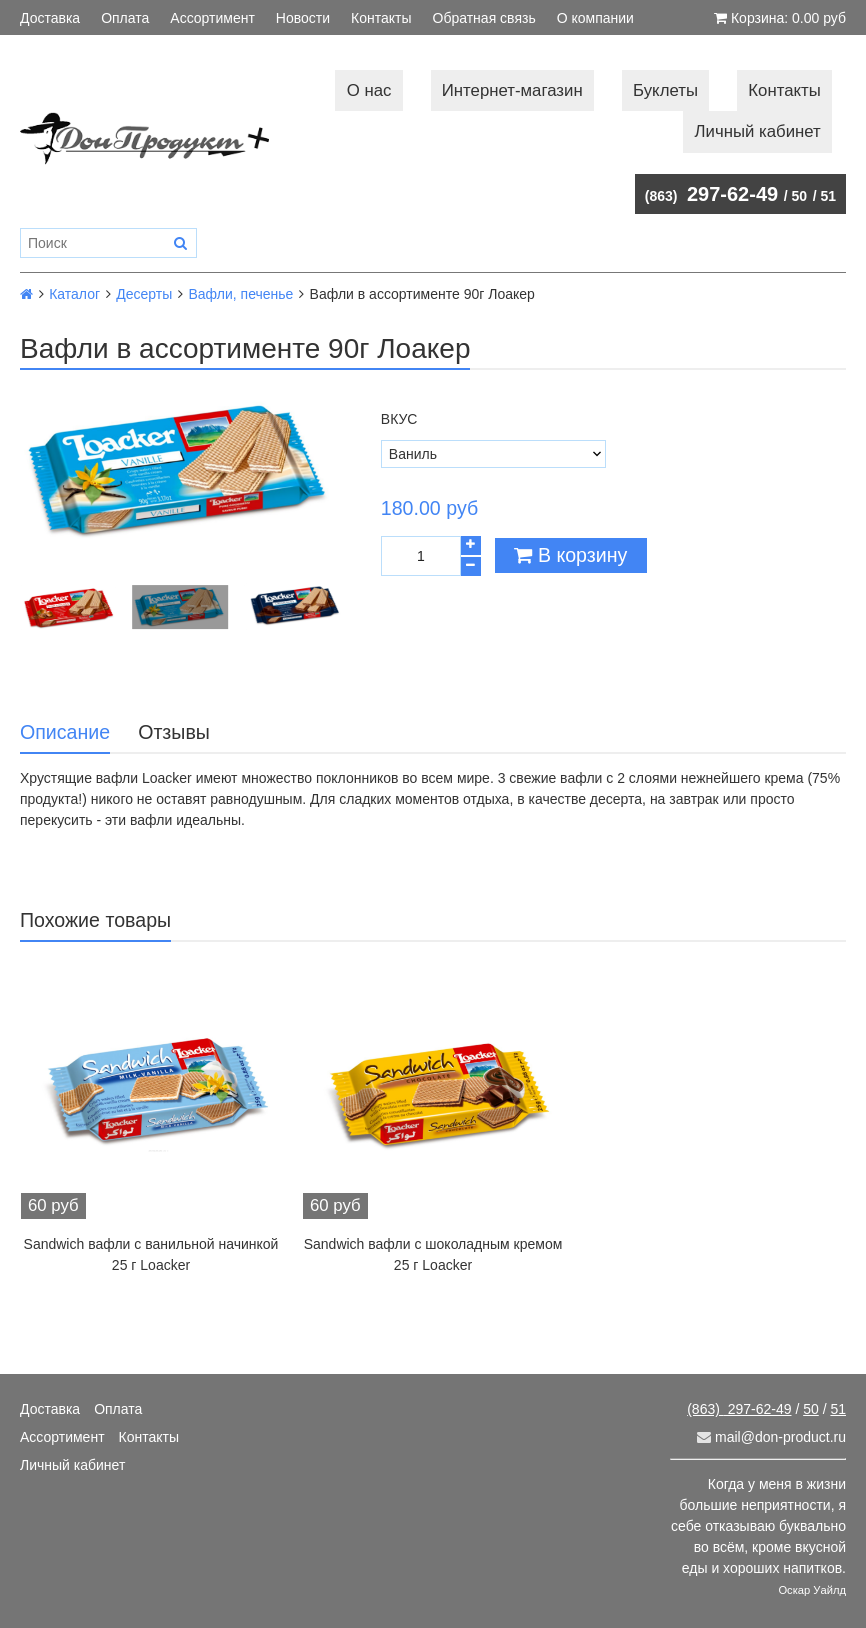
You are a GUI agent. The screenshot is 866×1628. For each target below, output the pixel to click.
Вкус (399, 419)
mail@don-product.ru (771, 1437)
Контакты (381, 18)
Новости (303, 18)
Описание (65, 732)
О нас (369, 90)
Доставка (50, 18)
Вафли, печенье (240, 294)
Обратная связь (484, 18)
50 (800, 196)
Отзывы (174, 732)
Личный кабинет (758, 131)
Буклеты (665, 90)
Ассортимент (212, 18)
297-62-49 (711, 194)
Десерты (144, 294)
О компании (595, 18)
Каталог (74, 294)
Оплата (125, 18)
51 (828, 196)
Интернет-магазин (512, 90)
